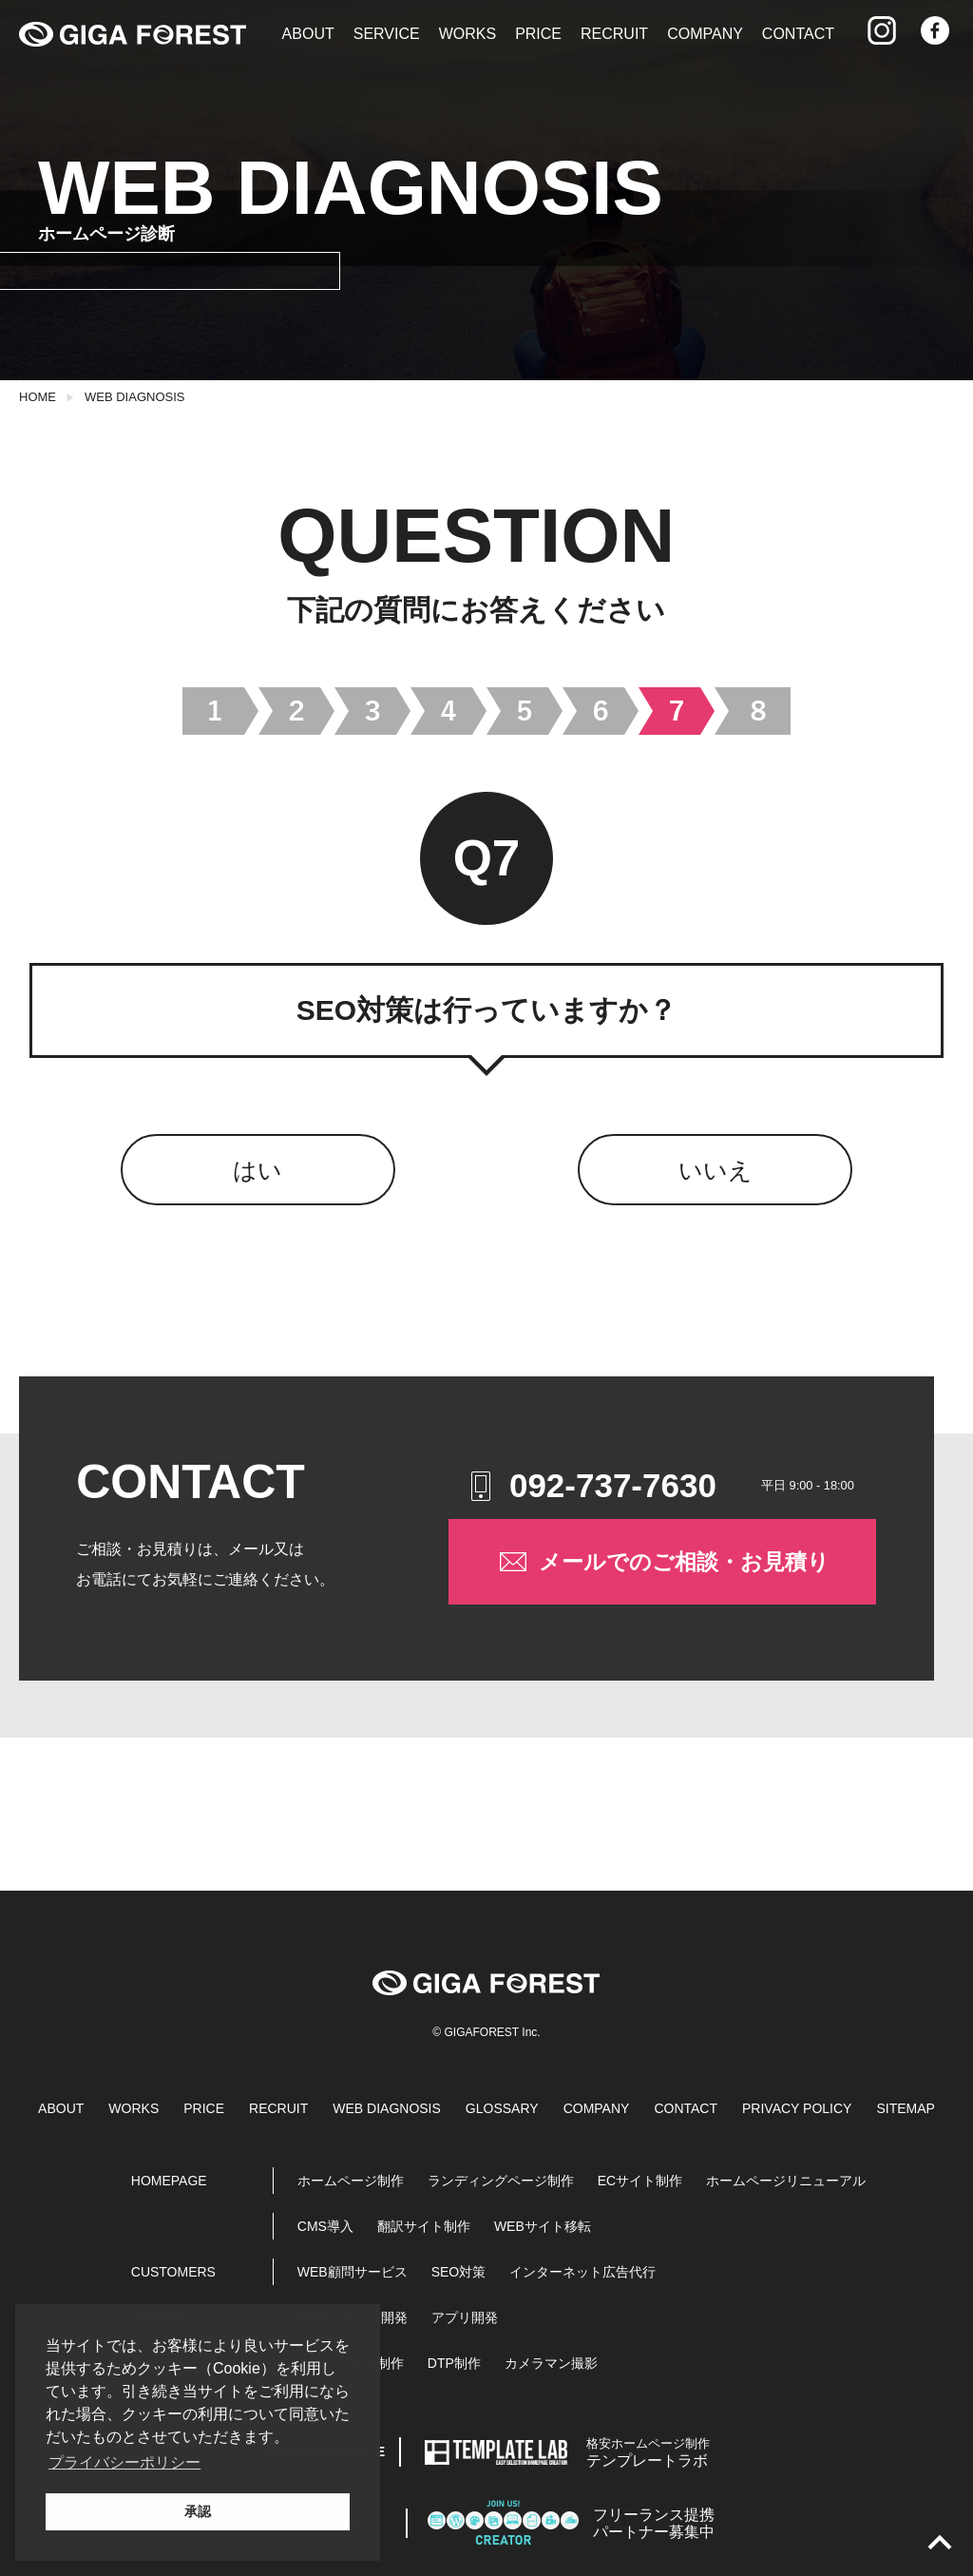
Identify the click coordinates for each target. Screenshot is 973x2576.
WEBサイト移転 (542, 2226)
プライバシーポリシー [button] (124, 2462)
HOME (37, 397)
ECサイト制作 (640, 2180)
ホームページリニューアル (786, 2180)
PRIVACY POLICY (796, 2108)
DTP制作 (454, 2363)
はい (257, 1170)
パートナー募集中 (654, 2523)
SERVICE (386, 34)
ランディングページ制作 (501, 2180)
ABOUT (308, 34)
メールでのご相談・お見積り (663, 1562)
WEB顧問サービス (352, 2271)
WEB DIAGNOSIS (134, 397)
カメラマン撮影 (551, 2363)
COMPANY (705, 34)
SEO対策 (458, 2271)
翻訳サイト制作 (423, 2226)
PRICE (538, 34)
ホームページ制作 (350, 2180)
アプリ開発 (464, 2317)
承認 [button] (197, 2511)
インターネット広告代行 (582, 2271)
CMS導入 (325, 2226)
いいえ (715, 1170)
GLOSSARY (502, 2108)
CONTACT (798, 34)
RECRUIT (614, 34)
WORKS (467, 34)
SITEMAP (905, 2108)
